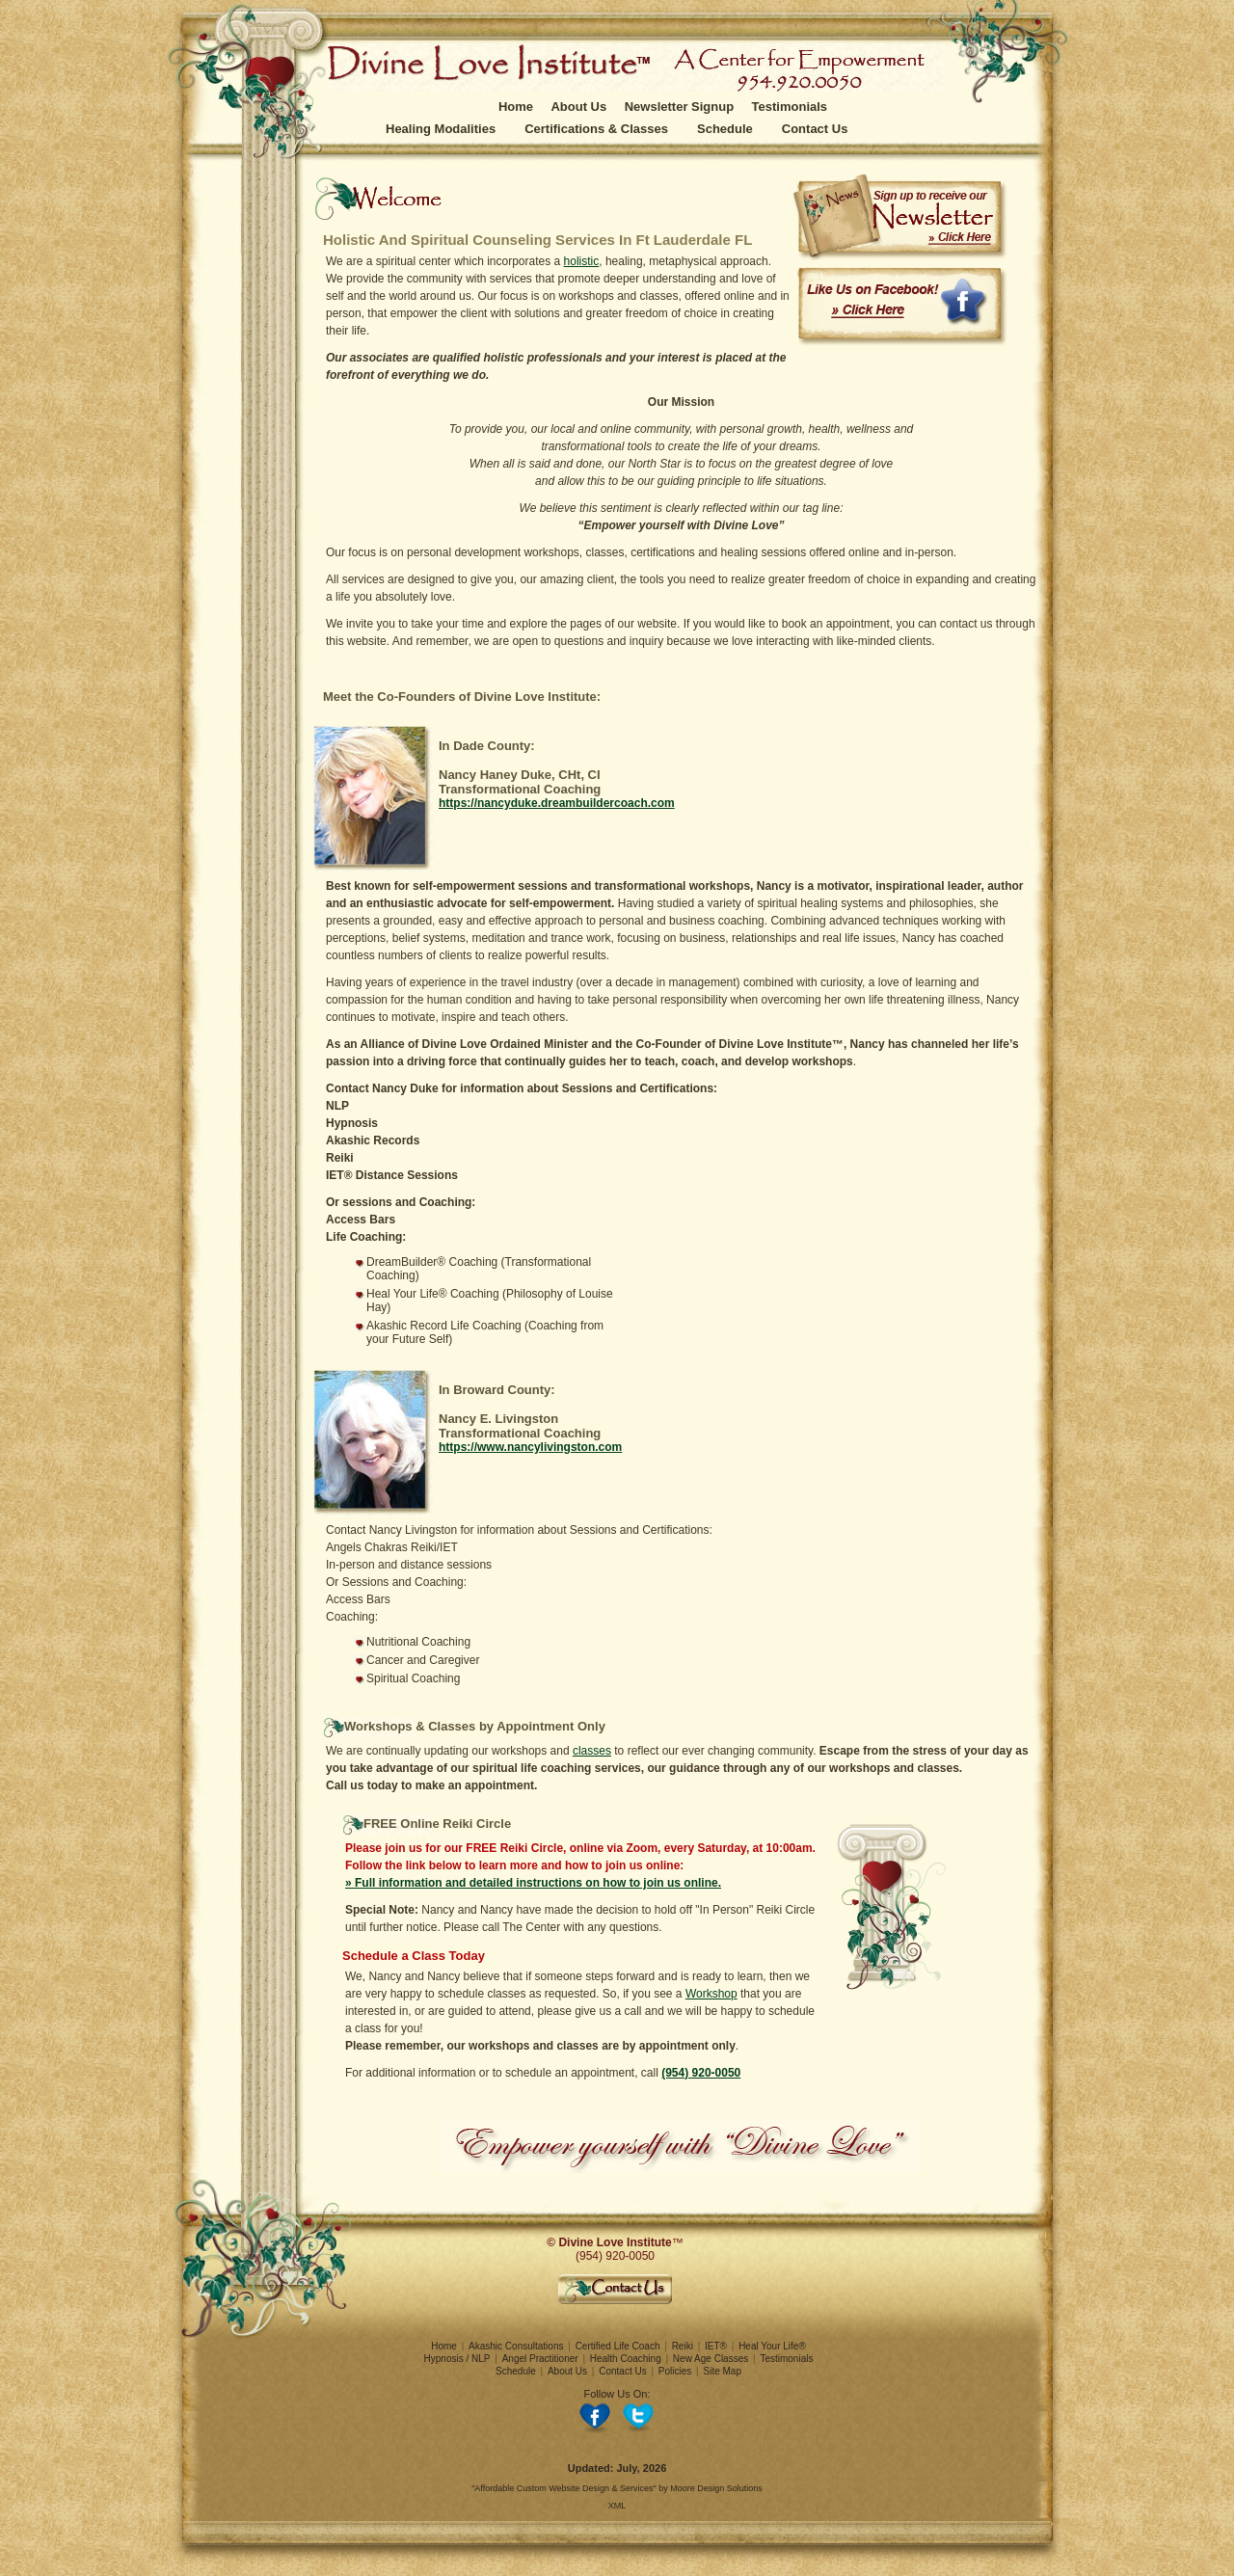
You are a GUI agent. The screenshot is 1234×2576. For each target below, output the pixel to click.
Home (515, 106)
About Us (578, 106)
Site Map (722, 2371)
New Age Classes (710, 2358)
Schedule (725, 128)
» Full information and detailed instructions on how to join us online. (533, 1883)
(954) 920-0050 (700, 2073)
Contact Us (815, 128)
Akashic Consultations (516, 2346)
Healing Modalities (441, 128)
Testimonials (790, 106)
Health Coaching (625, 2358)
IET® (716, 2346)
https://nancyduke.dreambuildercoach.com (557, 803)
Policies (674, 2371)
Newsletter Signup (679, 106)
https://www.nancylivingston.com (530, 1447)
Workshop (711, 1993)
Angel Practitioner (540, 2358)
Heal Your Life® (772, 2346)
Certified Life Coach (618, 2346)
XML (617, 2505)
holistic (582, 261)
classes (592, 1751)
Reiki (682, 2346)
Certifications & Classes (596, 128)
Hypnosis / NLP (457, 2358)
